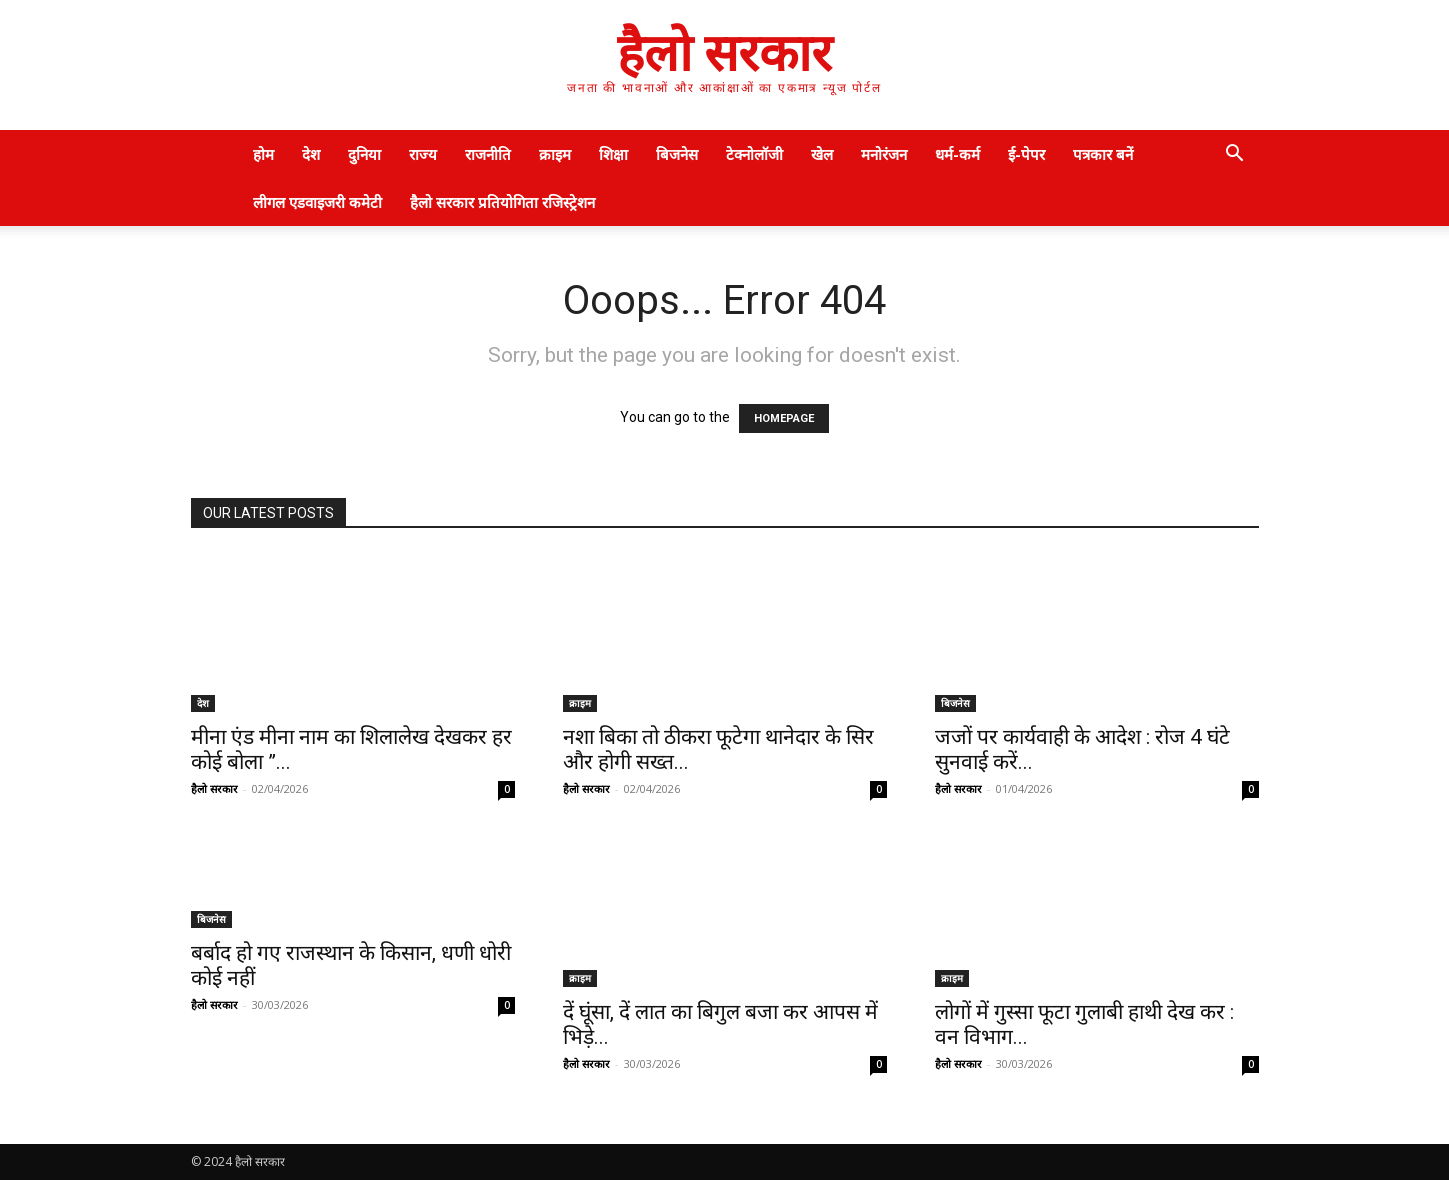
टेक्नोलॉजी (754, 154)
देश (311, 154)
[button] (1235, 155)
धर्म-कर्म (957, 154)
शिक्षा (613, 154)
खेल (822, 154)
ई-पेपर (1026, 154)
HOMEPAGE (784, 418)
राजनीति (488, 154)
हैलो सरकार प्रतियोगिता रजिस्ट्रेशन (502, 202)
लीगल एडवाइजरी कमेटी (317, 202)
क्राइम (555, 154)
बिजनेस (677, 154)
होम (263, 154)
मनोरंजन (884, 154)
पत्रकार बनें (1103, 154)
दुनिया (364, 154)
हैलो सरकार (214, 788)
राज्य (423, 154)
